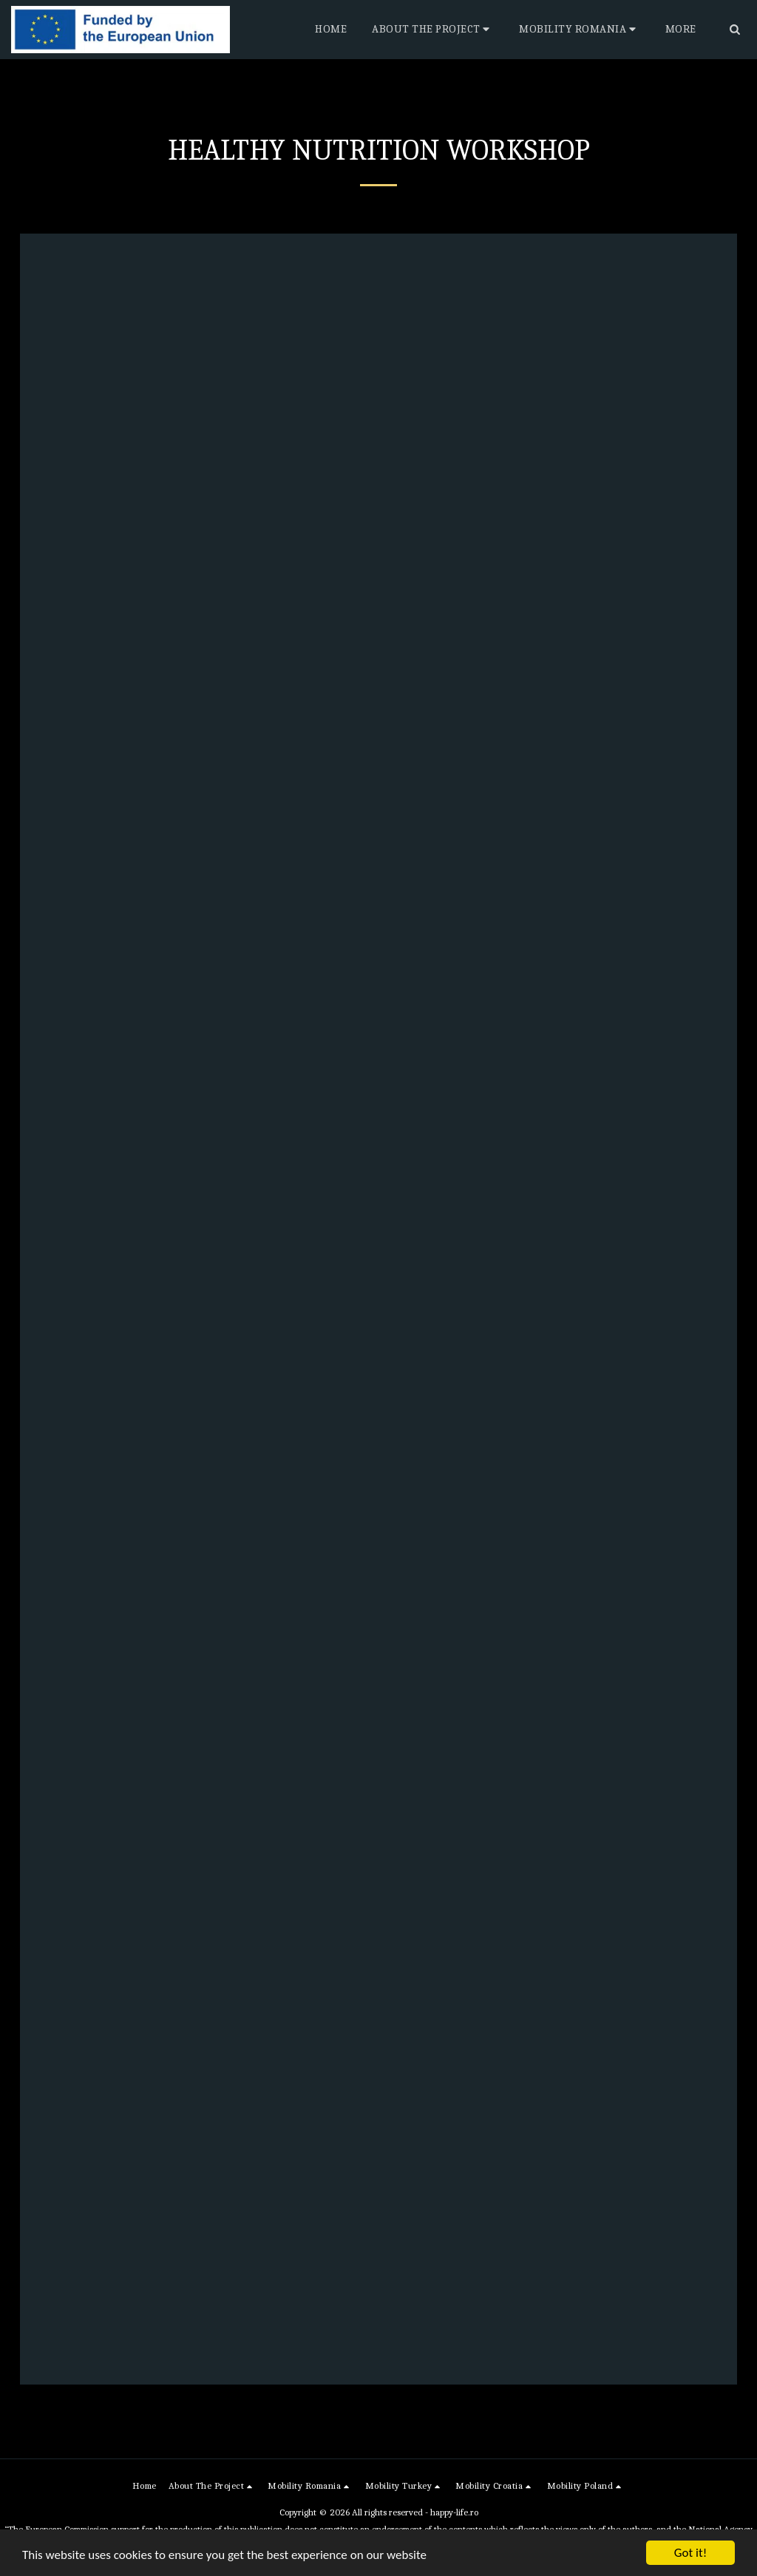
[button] (433, 29)
